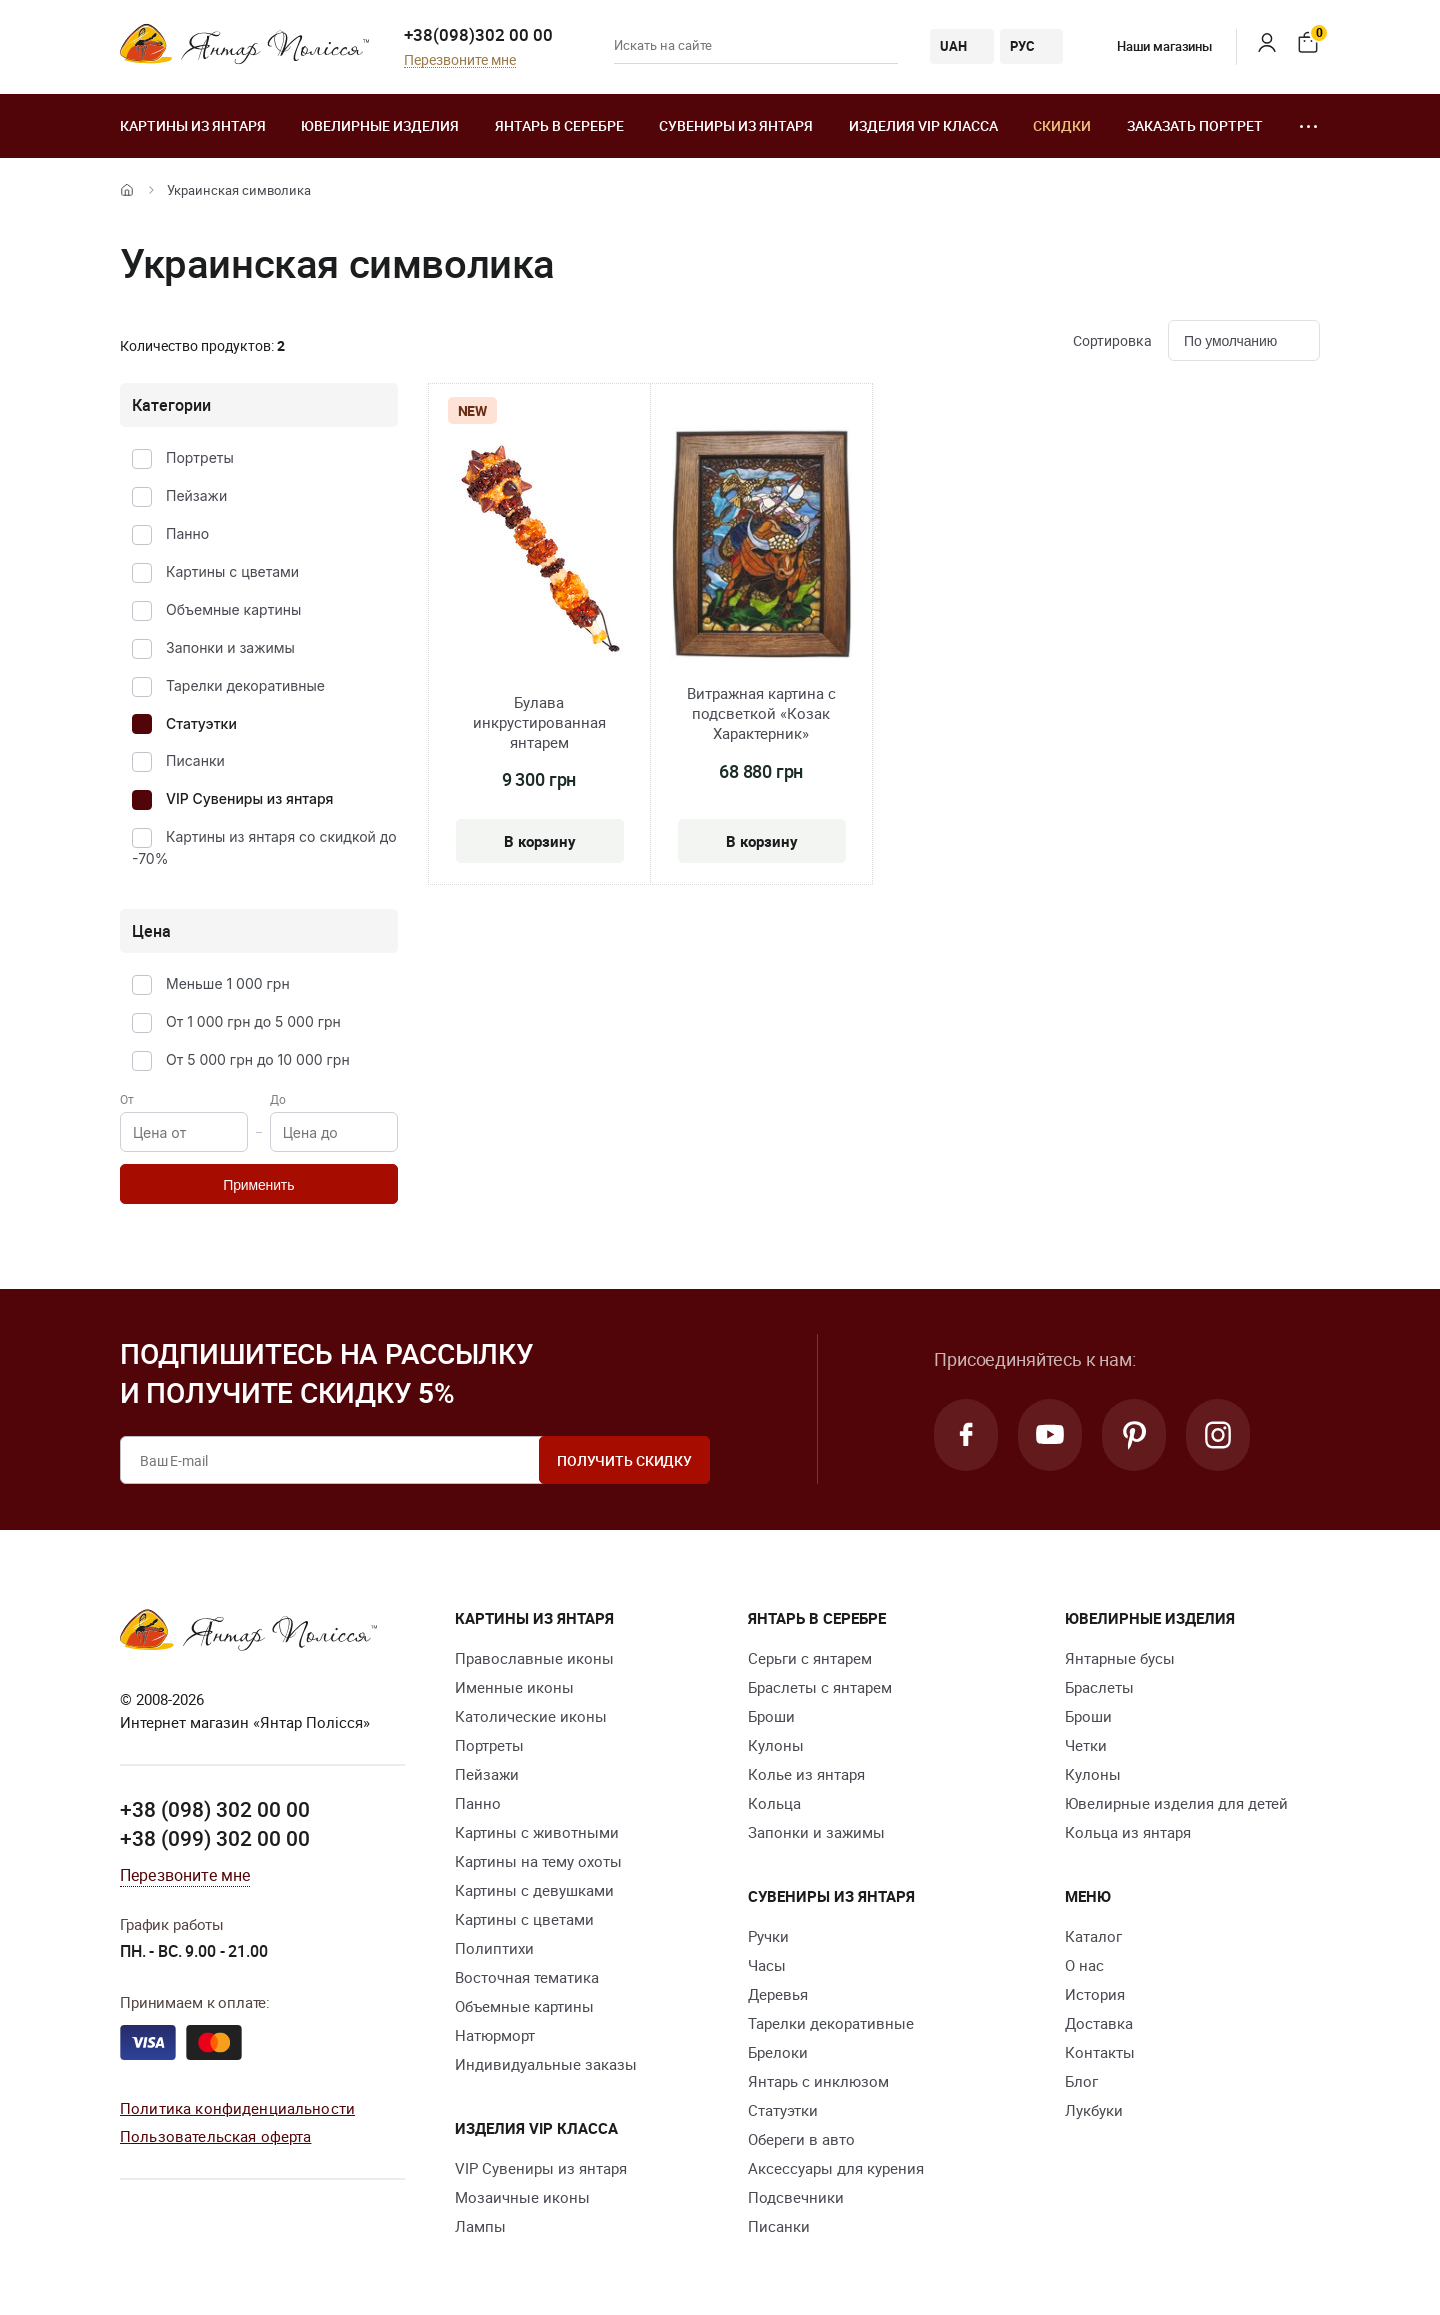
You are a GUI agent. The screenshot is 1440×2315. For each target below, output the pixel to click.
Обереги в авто (801, 2139)
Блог (1081, 2081)
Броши (771, 1716)
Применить (258, 1185)
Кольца (774, 1803)
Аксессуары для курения (836, 2168)
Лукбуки (1094, 2110)
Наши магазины (1150, 46)
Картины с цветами (232, 571)
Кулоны (776, 1745)
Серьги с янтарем (810, 1658)
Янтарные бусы (1120, 1658)
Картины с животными (537, 1832)
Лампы (480, 2226)
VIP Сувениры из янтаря (249, 798)
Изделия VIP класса (923, 125)
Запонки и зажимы (230, 647)
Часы (767, 1965)
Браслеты (1099, 1687)
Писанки (195, 760)
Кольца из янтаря (1128, 1832)
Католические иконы (531, 1716)
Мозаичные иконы (522, 2197)
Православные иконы (534, 1658)
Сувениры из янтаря (736, 125)
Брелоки (778, 2052)
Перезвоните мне (460, 60)
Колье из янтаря (806, 1774)
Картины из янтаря (193, 125)
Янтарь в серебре (559, 125)
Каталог (1093, 1936)
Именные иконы (514, 1687)
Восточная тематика (527, 1977)
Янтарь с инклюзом (818, 2081)
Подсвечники (796, 2197)
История (1095, 1994)
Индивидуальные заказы (546, 2064)
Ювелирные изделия (380, 125)
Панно (187, 533)
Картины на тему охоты (538, 1861)
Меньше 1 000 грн (228, 983)
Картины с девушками (534, 1890)
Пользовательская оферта (215, 2136)
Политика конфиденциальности (237, 2108)
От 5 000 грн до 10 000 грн (258, 1059)
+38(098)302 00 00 (478, 34)
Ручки (768, 1936)
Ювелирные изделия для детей (1176, 1803)
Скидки (1062, 125)
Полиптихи (494, 1948)
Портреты (200, 457)
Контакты (1100, 2052)
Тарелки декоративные (245, 685)
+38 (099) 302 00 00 (215, 1838)
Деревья (778, 1994)
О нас (1084, 1965)
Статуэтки (201, 723)
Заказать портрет (1195, 125)
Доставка (1099, 2023)
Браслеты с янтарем (820, 1687)
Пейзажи (196, 495)
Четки (1086, 1745)
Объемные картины (233, 609)
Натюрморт (495, 2035)
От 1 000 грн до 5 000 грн (253, 1021)
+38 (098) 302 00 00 (215, 1809)
